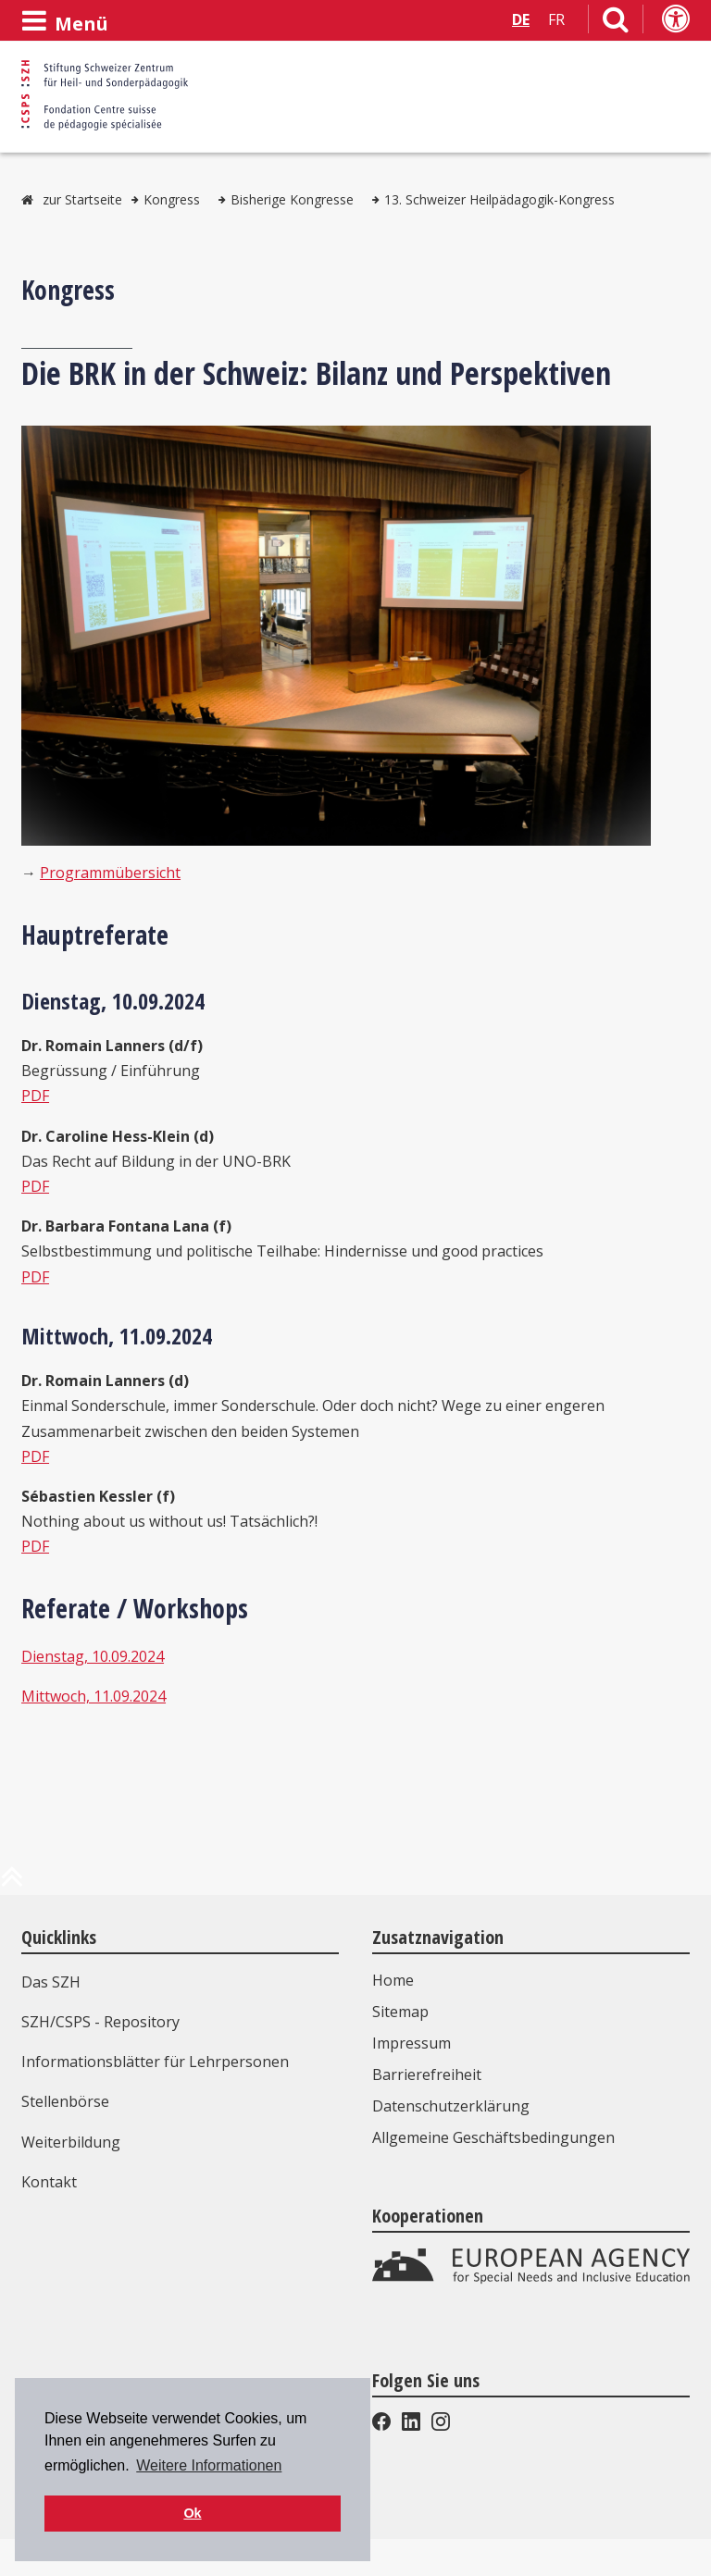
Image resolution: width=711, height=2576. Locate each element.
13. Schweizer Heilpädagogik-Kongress (499, 199)
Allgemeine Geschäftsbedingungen (493, 2137)
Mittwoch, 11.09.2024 (93, 1696)
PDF (35, 1095)
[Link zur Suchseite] (616, 23)
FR (556, 19)
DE (521, 19)
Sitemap (400, 2011)
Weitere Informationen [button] (208, 2465)
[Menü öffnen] (64, 21)
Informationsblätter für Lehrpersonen (155, 2061)
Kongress (171, 199)
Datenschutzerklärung (451, 2106)
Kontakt (49, 2182)
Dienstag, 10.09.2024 (92, 1656)
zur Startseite (82, 199)
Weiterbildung (70, 2142)
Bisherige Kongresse (292, 199)
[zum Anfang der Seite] (12, 1884)
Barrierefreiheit (426, 2074)
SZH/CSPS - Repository (100, 2022)
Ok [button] (192, 2513)
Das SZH (51, 1982)
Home (393, 1980)
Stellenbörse (65, 2101)
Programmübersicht (110, 872)
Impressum (411, 2043)
